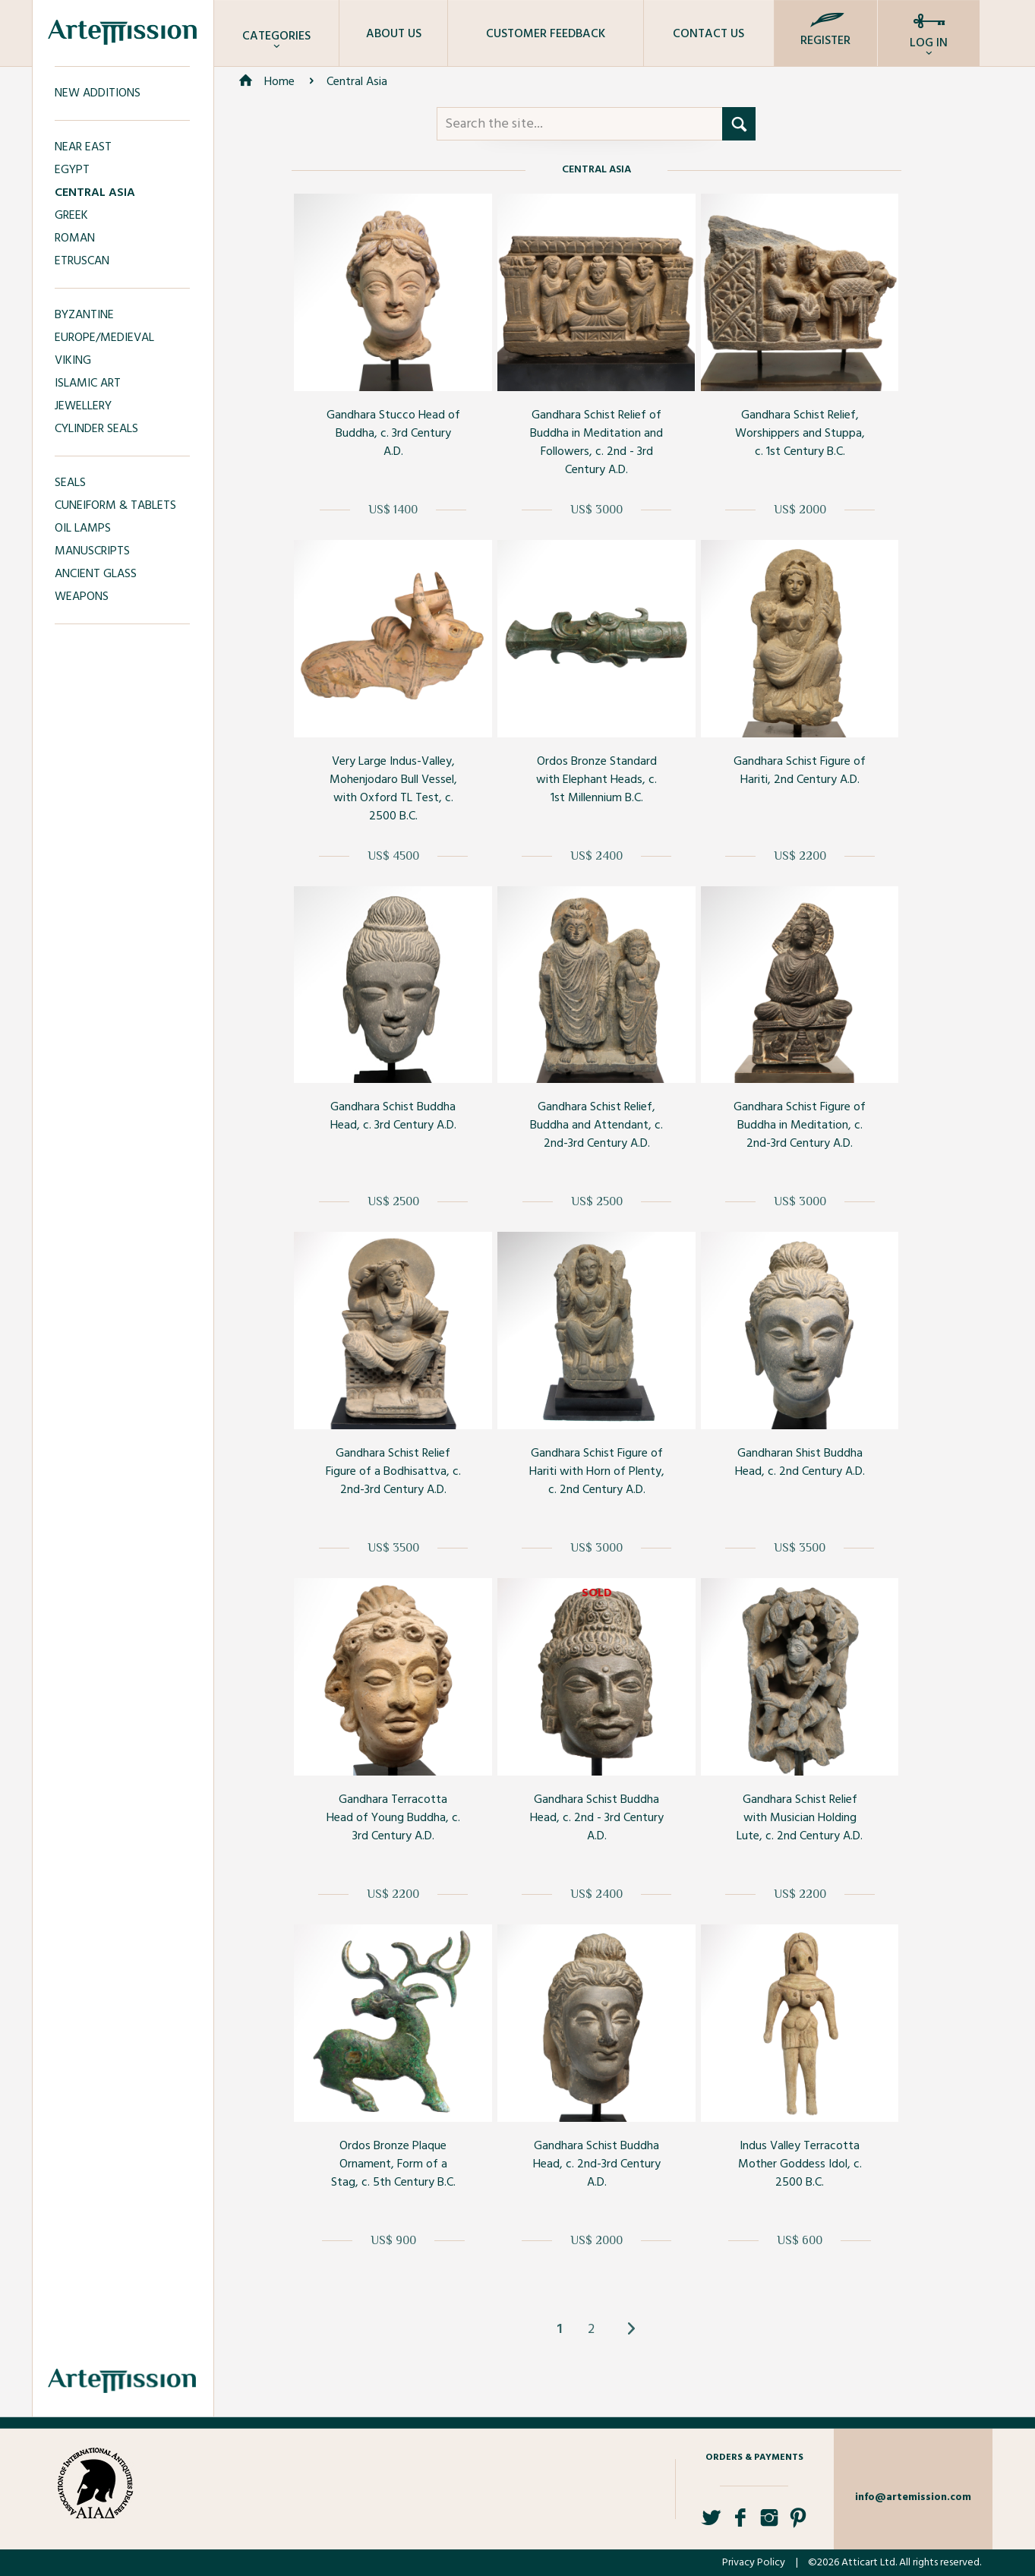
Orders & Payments (754, 2457)
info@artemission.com (913, 2497)
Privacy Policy (753, 2562)
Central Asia (357, 82)
